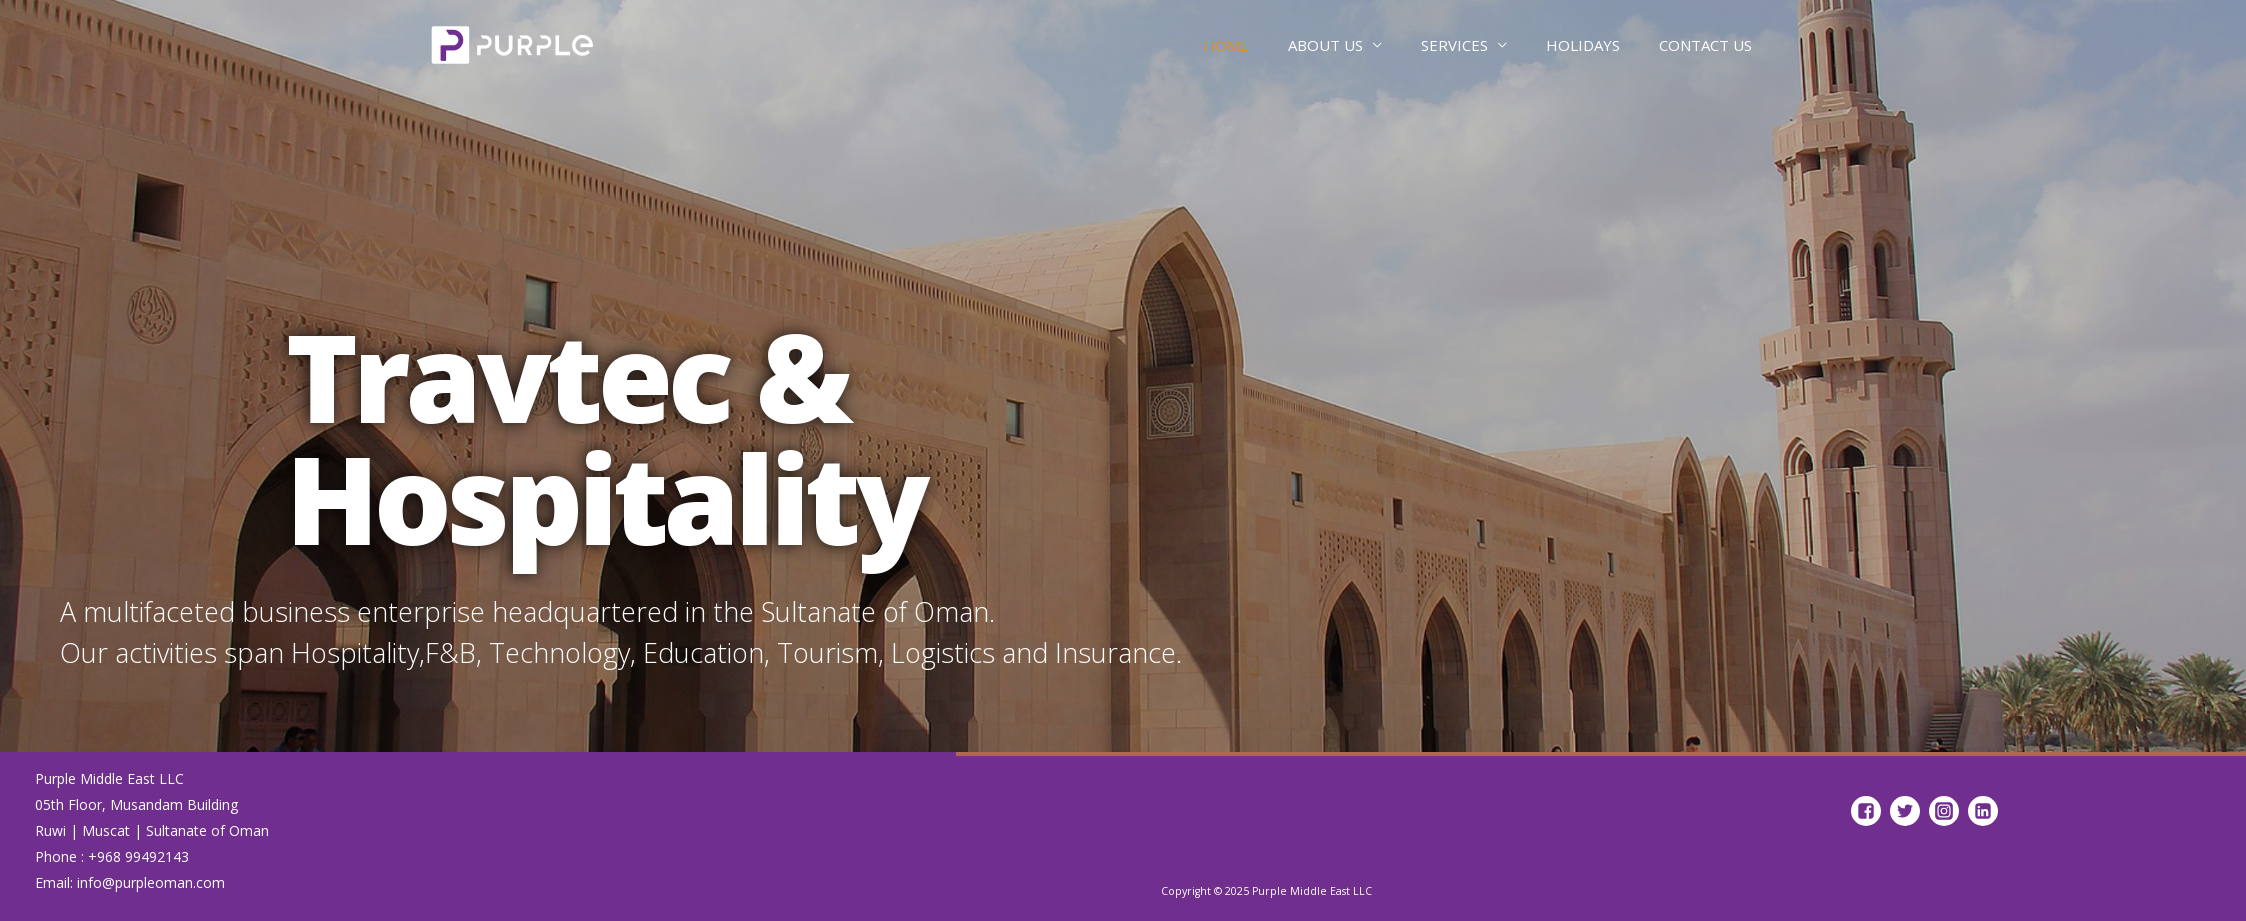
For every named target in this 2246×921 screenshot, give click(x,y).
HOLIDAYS (1583, 45)
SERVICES (1454, 45)
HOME (1226, 45)
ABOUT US (1325, 45)
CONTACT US (1705, 45)
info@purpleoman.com (151, 882)
